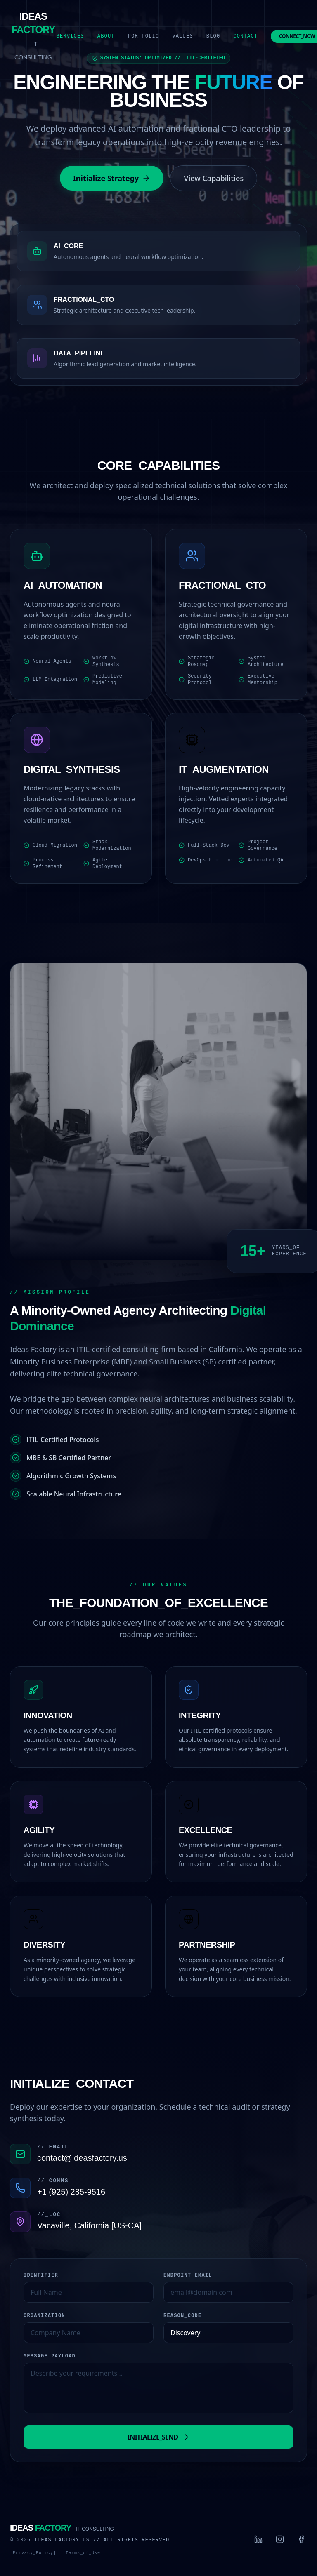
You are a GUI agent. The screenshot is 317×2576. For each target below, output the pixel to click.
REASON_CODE (182, 2316)
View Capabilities (214, 178)
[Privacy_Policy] (33, 2553)
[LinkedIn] (258, 2539)
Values (182, 36)
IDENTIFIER (41, 2275)
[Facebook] (301, 2539)
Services (70, 36)
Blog (213, 36)
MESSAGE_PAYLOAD (50, 2356)
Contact (245, 36)
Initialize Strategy (112, 178)
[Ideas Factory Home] (33, 36)
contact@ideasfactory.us (82, 2157)
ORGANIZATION (44, 2316)
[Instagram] (280, 2539)
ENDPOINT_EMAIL (187, 2275)
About (106, 36)
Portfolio (143, 36)
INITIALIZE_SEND (158, 2437)
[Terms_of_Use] (83, 2553)
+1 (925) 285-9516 (71, 2191)
